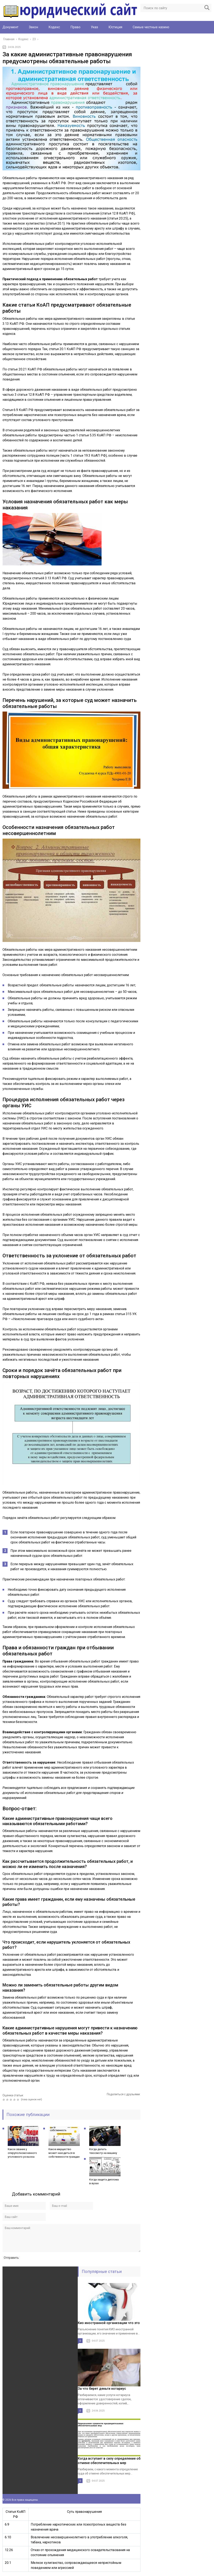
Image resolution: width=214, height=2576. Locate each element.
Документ (10, 27)
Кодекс (54, 27)
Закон (33, 27)
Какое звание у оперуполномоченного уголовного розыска (22, 2153)
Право (75, 27)
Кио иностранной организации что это (109, 2323)
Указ (94, 27)
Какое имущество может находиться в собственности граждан (64, 2153)
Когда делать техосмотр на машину (103, 2151)
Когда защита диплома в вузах (104, 2181)
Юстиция (115, 27)
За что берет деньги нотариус (102, 2389)
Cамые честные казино (151, 27)
